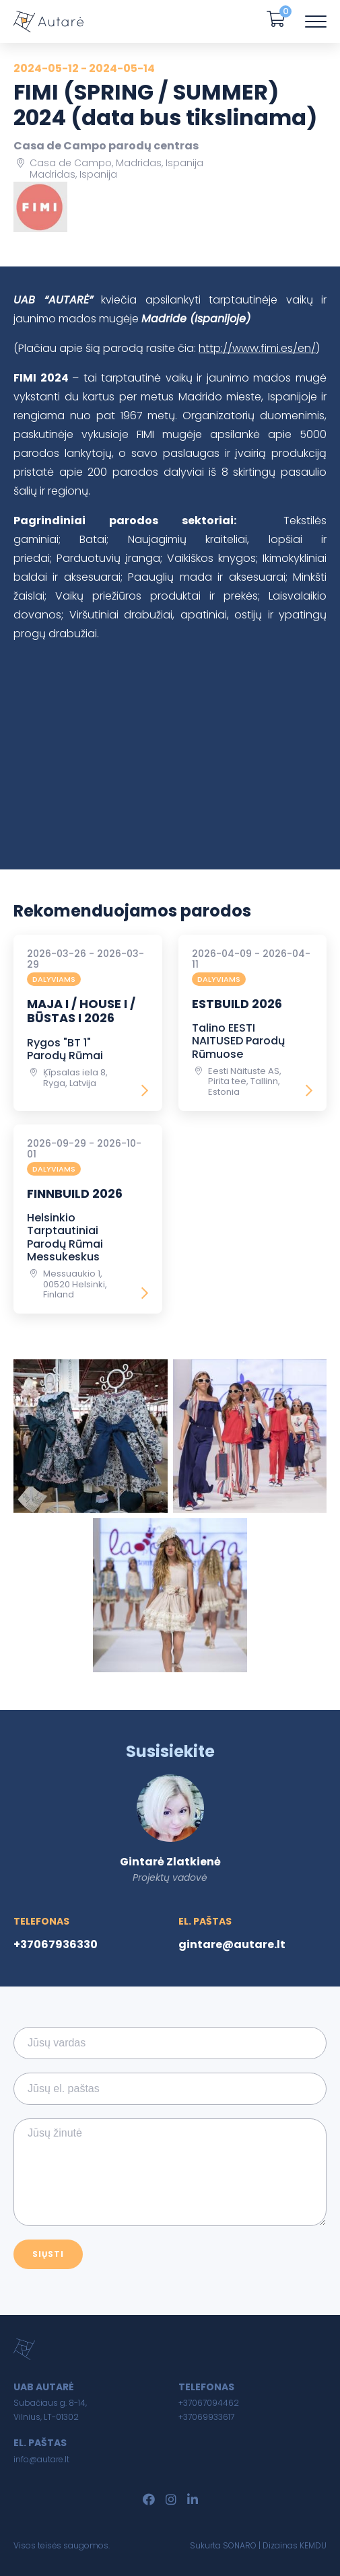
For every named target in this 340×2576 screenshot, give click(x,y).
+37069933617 (206, 2417)
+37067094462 (208, 2402)
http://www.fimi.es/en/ (257, 348)
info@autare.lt (41, 2459)
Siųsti (48, 2254)
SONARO (240, 2545)
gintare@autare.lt (231, 1944)
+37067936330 (55, 1944)
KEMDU (313, 2545)
